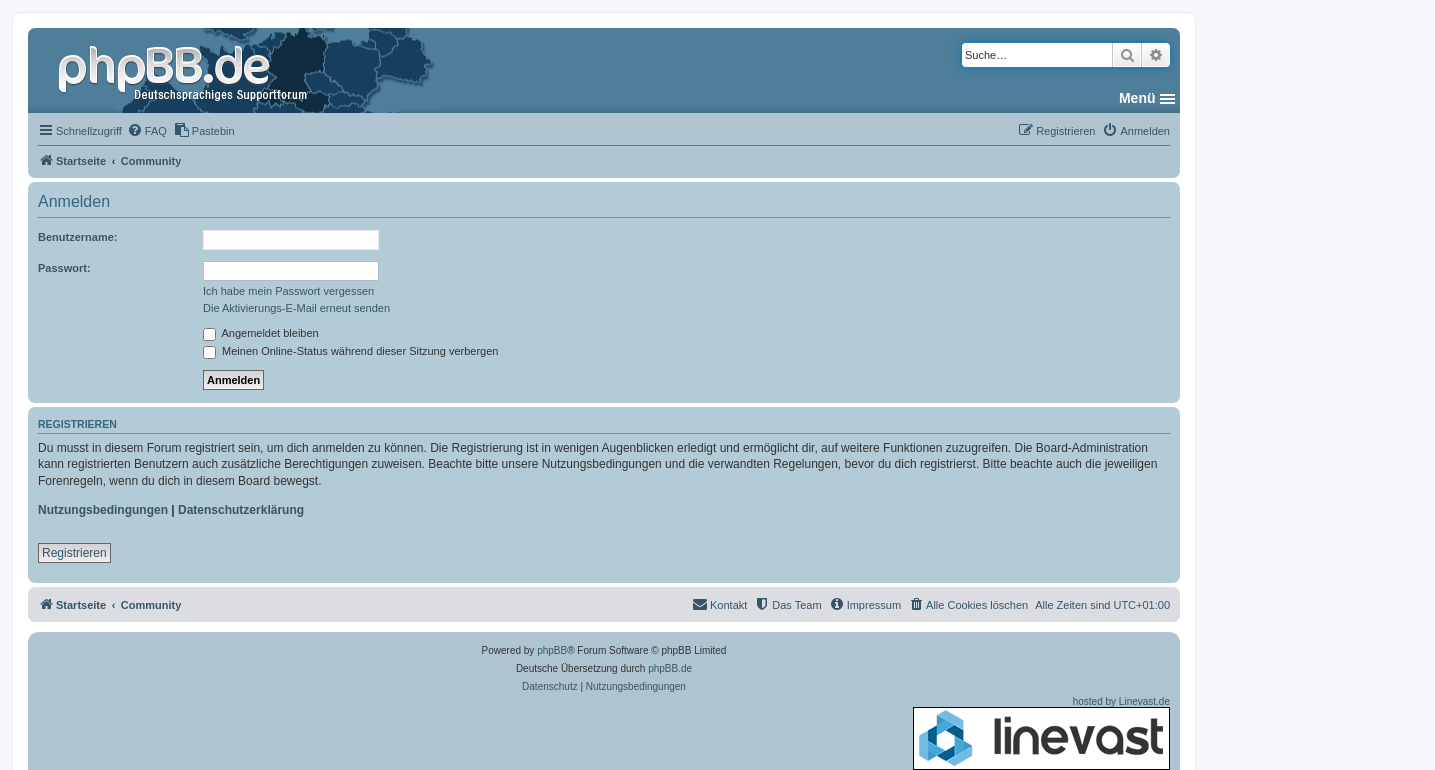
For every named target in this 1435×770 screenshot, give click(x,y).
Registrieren (74, 553)
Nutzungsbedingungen (103, 510)
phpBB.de (670, 668)
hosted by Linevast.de (1041, 733)
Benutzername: (77, 237)
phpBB (552, 650)
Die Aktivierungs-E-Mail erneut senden (296, 308)
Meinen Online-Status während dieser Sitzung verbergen (350, 351)
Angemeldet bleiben (261, 333)
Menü (1137, 98)
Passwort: (64, 268)
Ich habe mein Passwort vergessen (288, 291)
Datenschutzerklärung (241, 510)
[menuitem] (147, 131)
